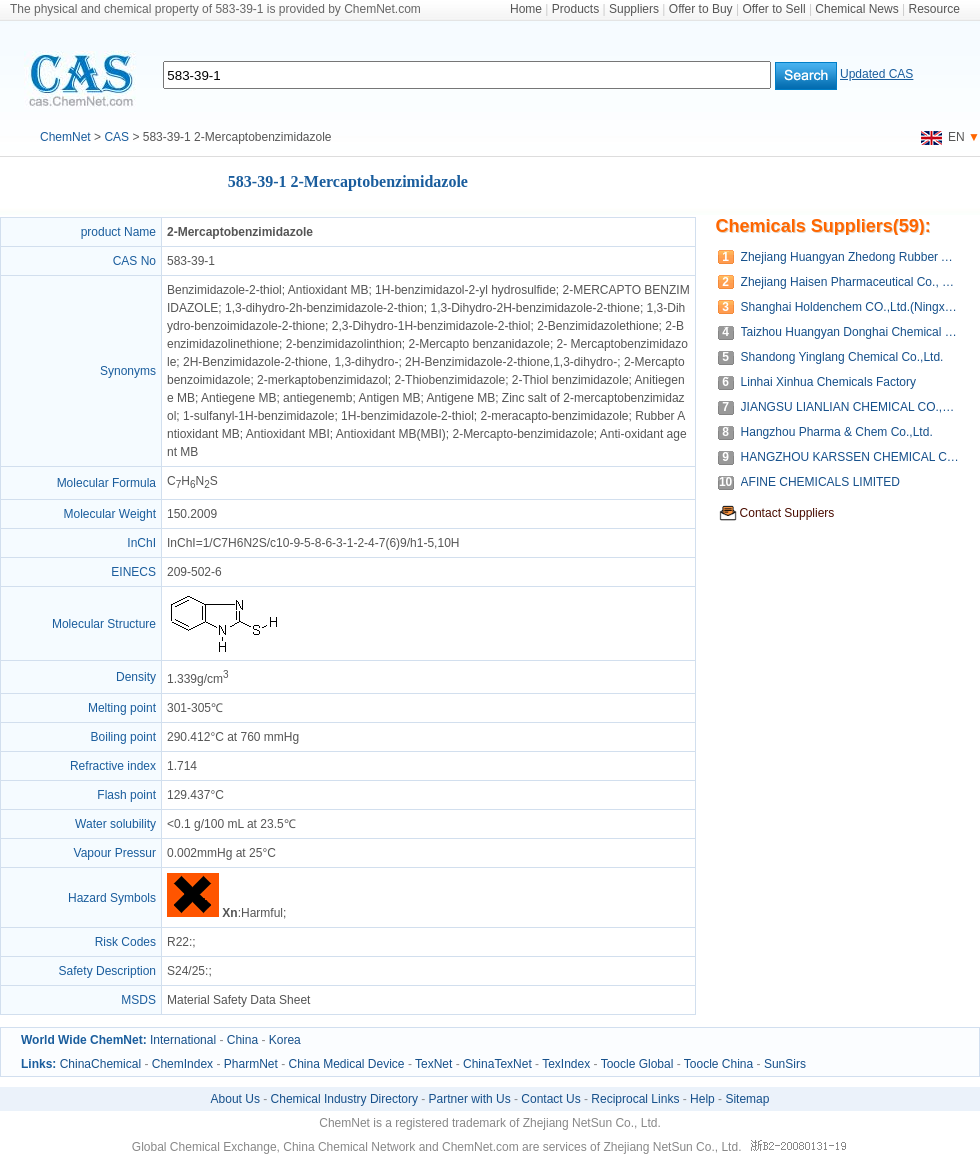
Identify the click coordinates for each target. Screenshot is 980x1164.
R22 (178, 942)
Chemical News (856, 9)
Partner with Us (470, 1099)
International (183, 1040)
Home (526, 9)
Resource (934, 9)
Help (702, 1099)
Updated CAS (876, 74)
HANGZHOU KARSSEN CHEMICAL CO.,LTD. (850, 457)
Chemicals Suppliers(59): (823, 226)
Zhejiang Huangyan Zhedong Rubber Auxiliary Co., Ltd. (850, 257)
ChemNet (65, 137)
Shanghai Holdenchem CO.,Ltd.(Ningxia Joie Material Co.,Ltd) (850, 307)
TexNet (433, 1064)
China (242, 1040)
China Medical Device (346, 1064)
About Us (235, 1099)
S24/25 (186, 971)
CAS (116, 137)
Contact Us (550, 1099)
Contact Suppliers (787, 513)
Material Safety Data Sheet (238, 1000)
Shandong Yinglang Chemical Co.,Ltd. (842, 357)
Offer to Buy (701, 9)
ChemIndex (182, 1064)
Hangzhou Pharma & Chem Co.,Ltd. (837, 432)
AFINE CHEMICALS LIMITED (820, 482)
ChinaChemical (100, 1064)
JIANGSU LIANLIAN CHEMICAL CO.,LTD (850, 407)
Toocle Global (637, 1064)
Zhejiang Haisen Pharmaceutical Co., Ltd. (850, 282)
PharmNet (251, 1064)
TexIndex (566, 1064)
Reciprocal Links (635, 1099)
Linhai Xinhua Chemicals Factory (828, 382)
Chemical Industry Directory (344, 1099)
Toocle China (718, 1064)
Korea (285, 1040)
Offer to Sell (773, 9)
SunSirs (785, 1064)
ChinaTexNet (497, 1064)
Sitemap (747, 1099)
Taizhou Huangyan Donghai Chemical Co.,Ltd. (850, 332)
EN (943, 137)
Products (575, 9)
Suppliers (634, 9)
